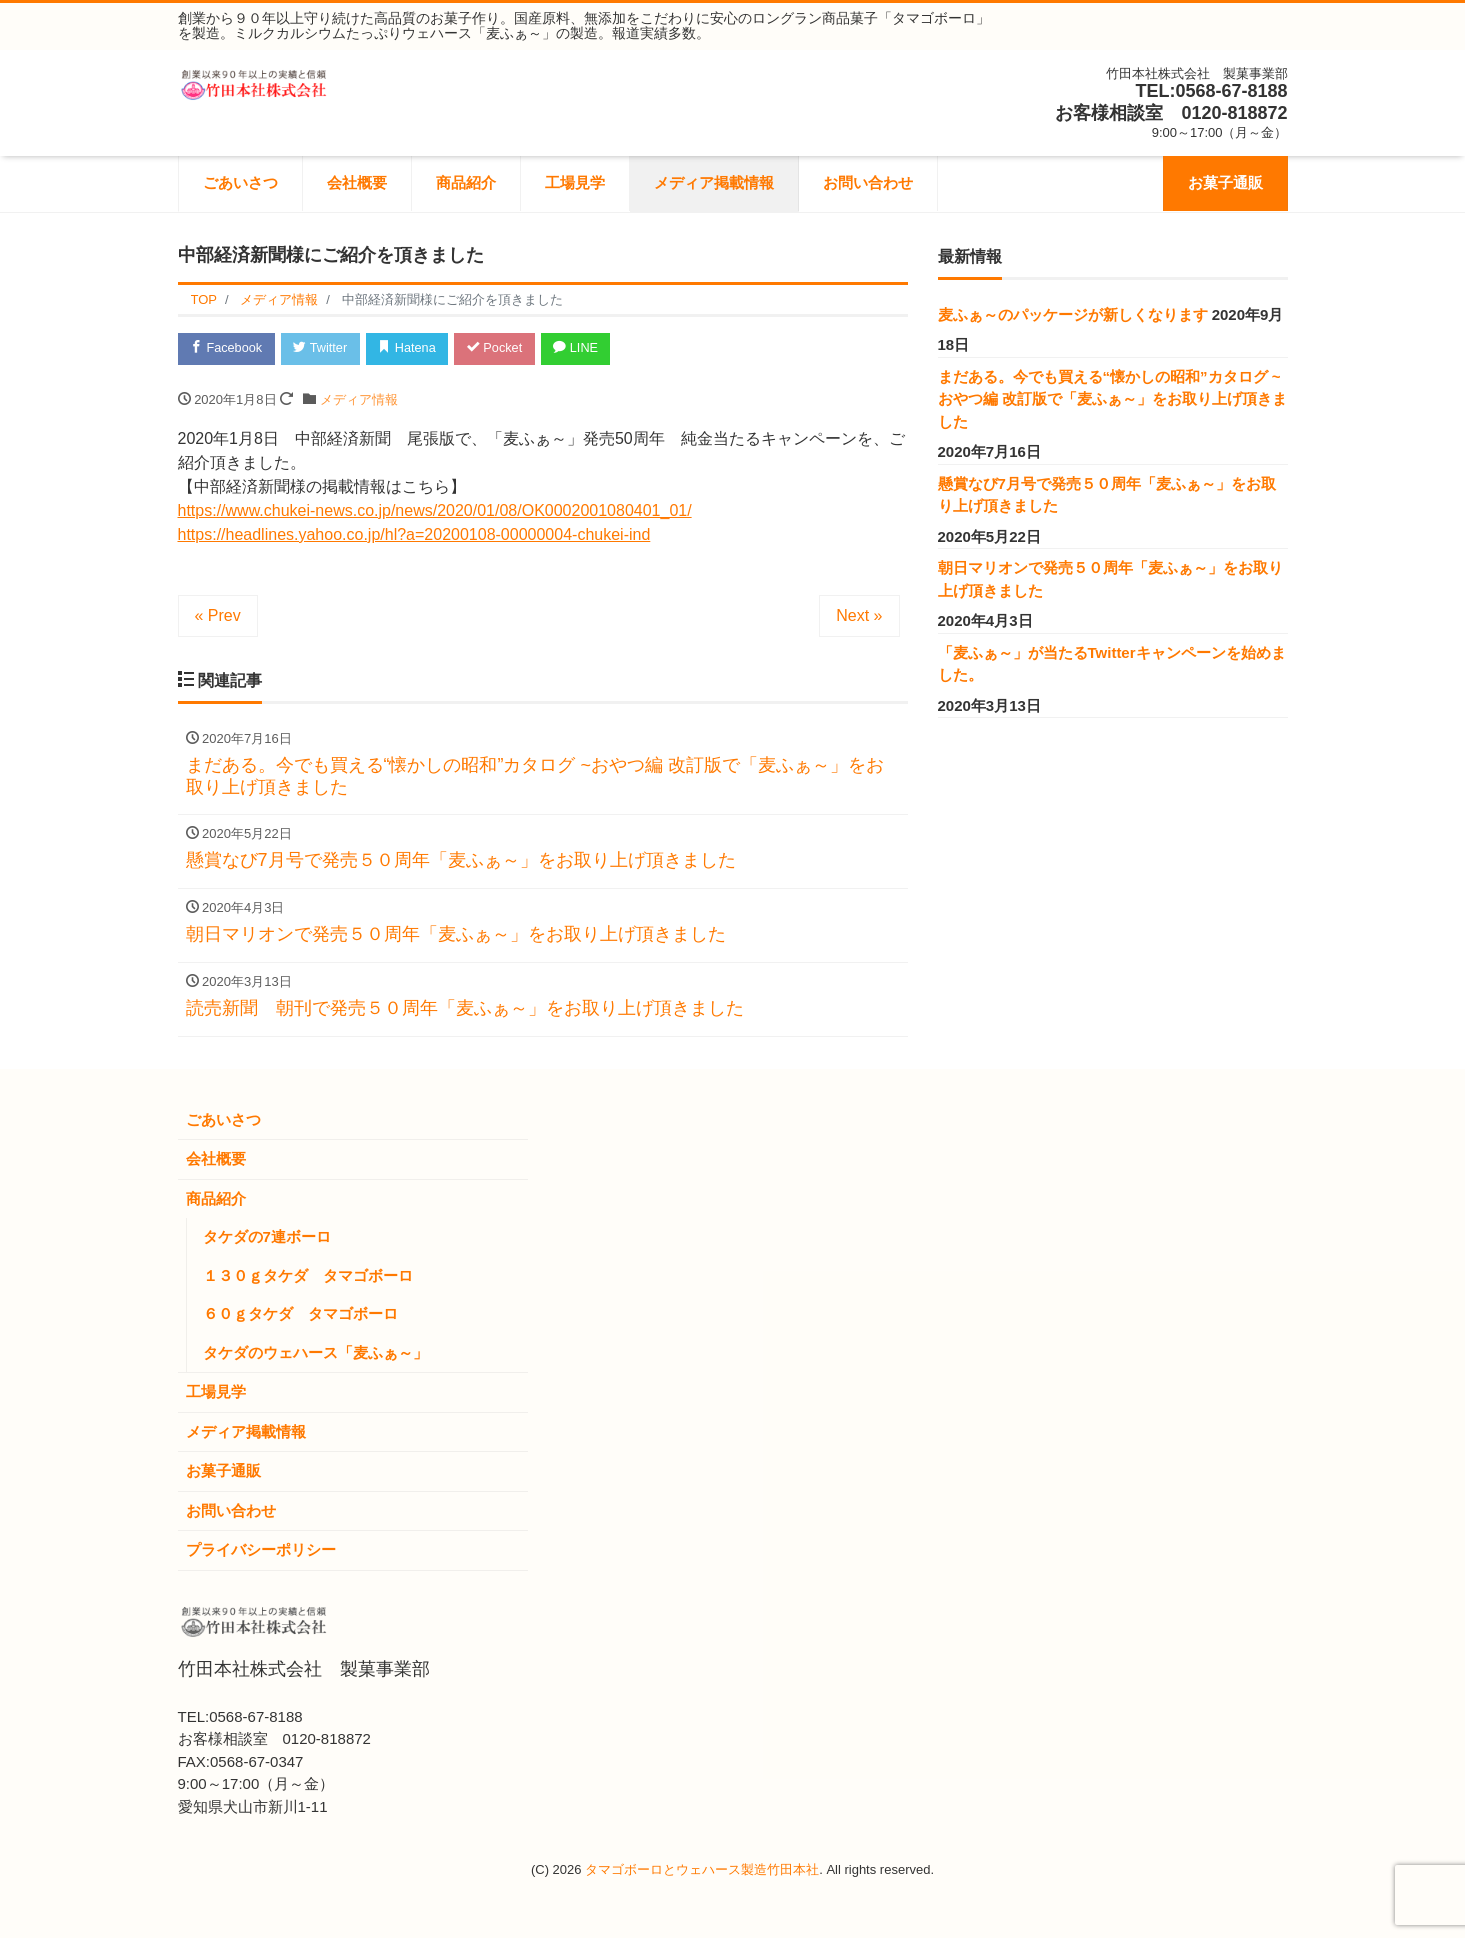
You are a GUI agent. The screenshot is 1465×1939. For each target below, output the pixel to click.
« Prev (218, 616)
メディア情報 (359, 400)
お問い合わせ (868, 182)
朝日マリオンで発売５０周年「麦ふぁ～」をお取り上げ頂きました (1110, 579)
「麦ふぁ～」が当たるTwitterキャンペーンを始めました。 (1112, 664)
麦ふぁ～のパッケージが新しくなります (1073, 314)
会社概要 (357, 182)
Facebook (228, 348)
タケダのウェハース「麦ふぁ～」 (315, 1353)
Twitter (324, 348)
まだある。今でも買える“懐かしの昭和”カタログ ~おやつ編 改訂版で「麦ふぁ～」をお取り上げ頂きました (1112, 399)
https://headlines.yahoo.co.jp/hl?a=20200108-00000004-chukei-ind (414, 535)
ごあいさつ (240, 182)
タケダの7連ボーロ (267, 1237)
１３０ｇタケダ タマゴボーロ (308, 1276)
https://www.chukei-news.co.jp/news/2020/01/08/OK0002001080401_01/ (435, 511)
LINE (587, 348)
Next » (859, 616)
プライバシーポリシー (261, 1550)
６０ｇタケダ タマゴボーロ (300, 1314)
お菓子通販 (1225, 182)
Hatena (413, 348)
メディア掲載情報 (714, 182)
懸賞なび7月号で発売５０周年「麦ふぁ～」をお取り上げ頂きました (1107, 495)
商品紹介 (466, 182)
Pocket (503, 348)
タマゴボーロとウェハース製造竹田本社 (702, 1870)
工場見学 (575, 182)
